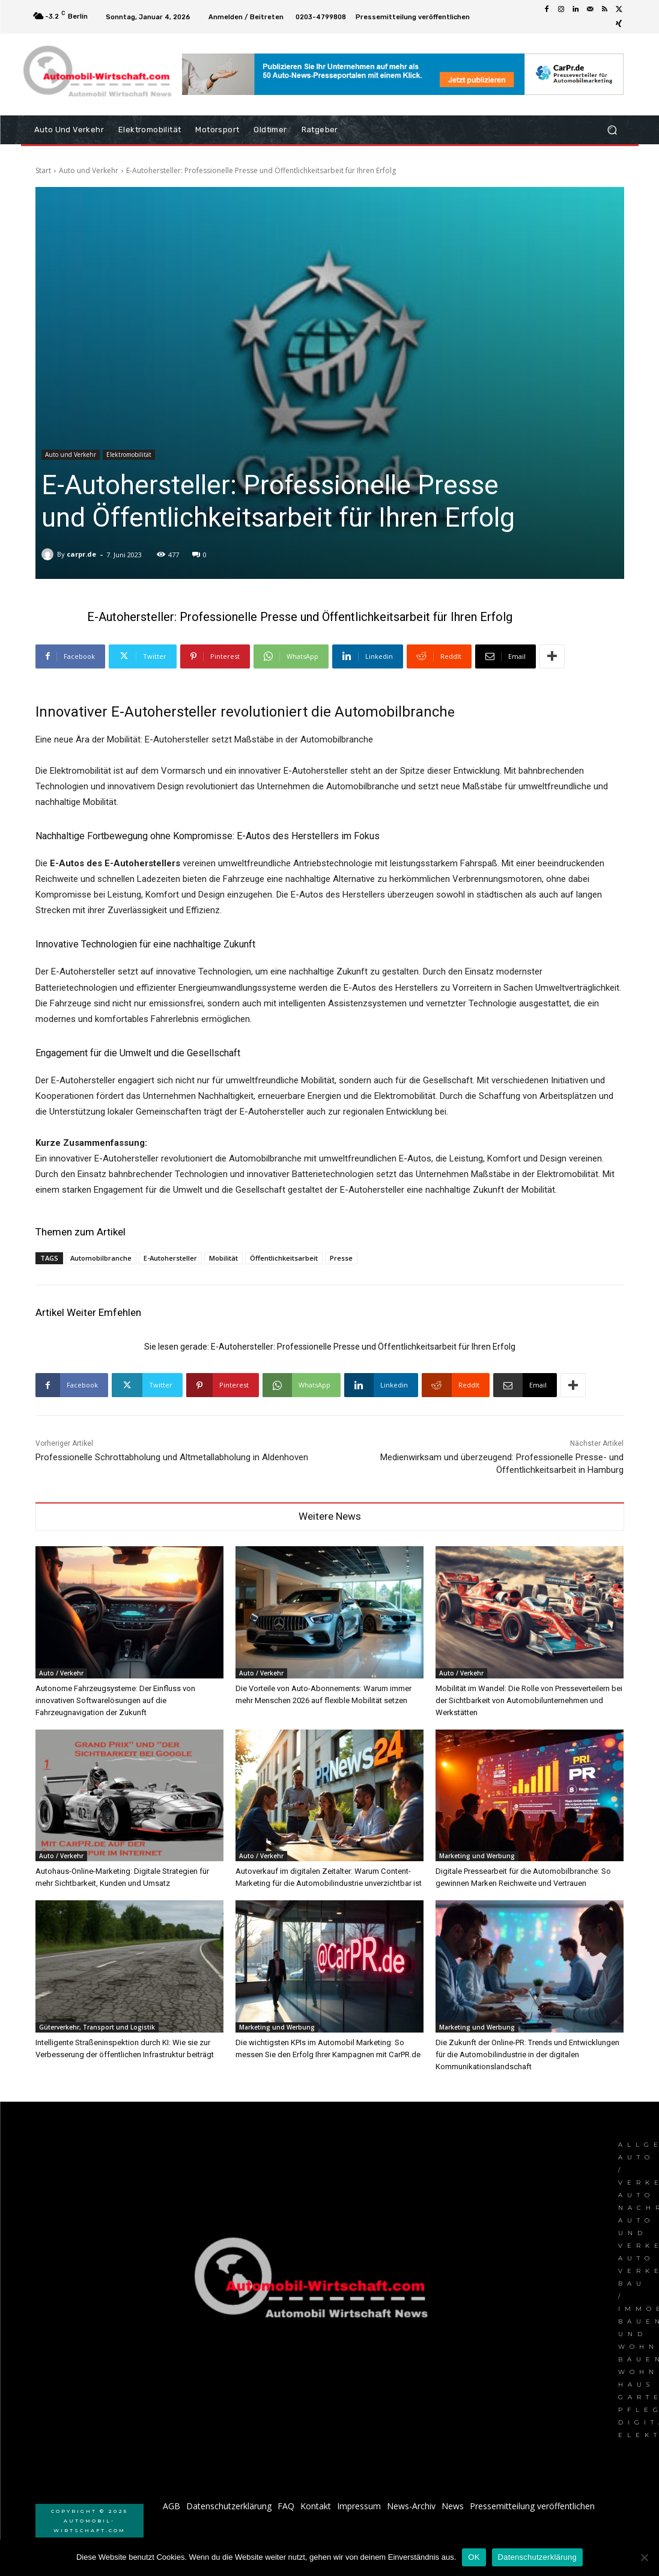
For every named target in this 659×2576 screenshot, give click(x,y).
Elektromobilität (129, 455)
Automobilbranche (101, 1257)
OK (473, 2557)
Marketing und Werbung (477, 1856)
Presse (341, 1257)
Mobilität (223, 1257)
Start (43, 170)
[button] (612, 130)
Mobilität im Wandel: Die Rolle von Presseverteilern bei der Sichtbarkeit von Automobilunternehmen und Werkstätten (529, 1700)
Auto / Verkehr (61, 1673)
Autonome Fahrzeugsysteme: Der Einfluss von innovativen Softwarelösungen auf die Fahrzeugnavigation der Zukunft (115, 1700)
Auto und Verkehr (88, 170)
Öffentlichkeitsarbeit (284, 1257)
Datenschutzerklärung (537, 2557)
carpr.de (81, 553)
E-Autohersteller (170, 1257)
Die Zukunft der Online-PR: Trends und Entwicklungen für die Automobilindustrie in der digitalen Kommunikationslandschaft (527, 2053)
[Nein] (644, 2557)
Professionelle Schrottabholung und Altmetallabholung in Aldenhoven (171, 1457)
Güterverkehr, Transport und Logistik (97, 2026)
